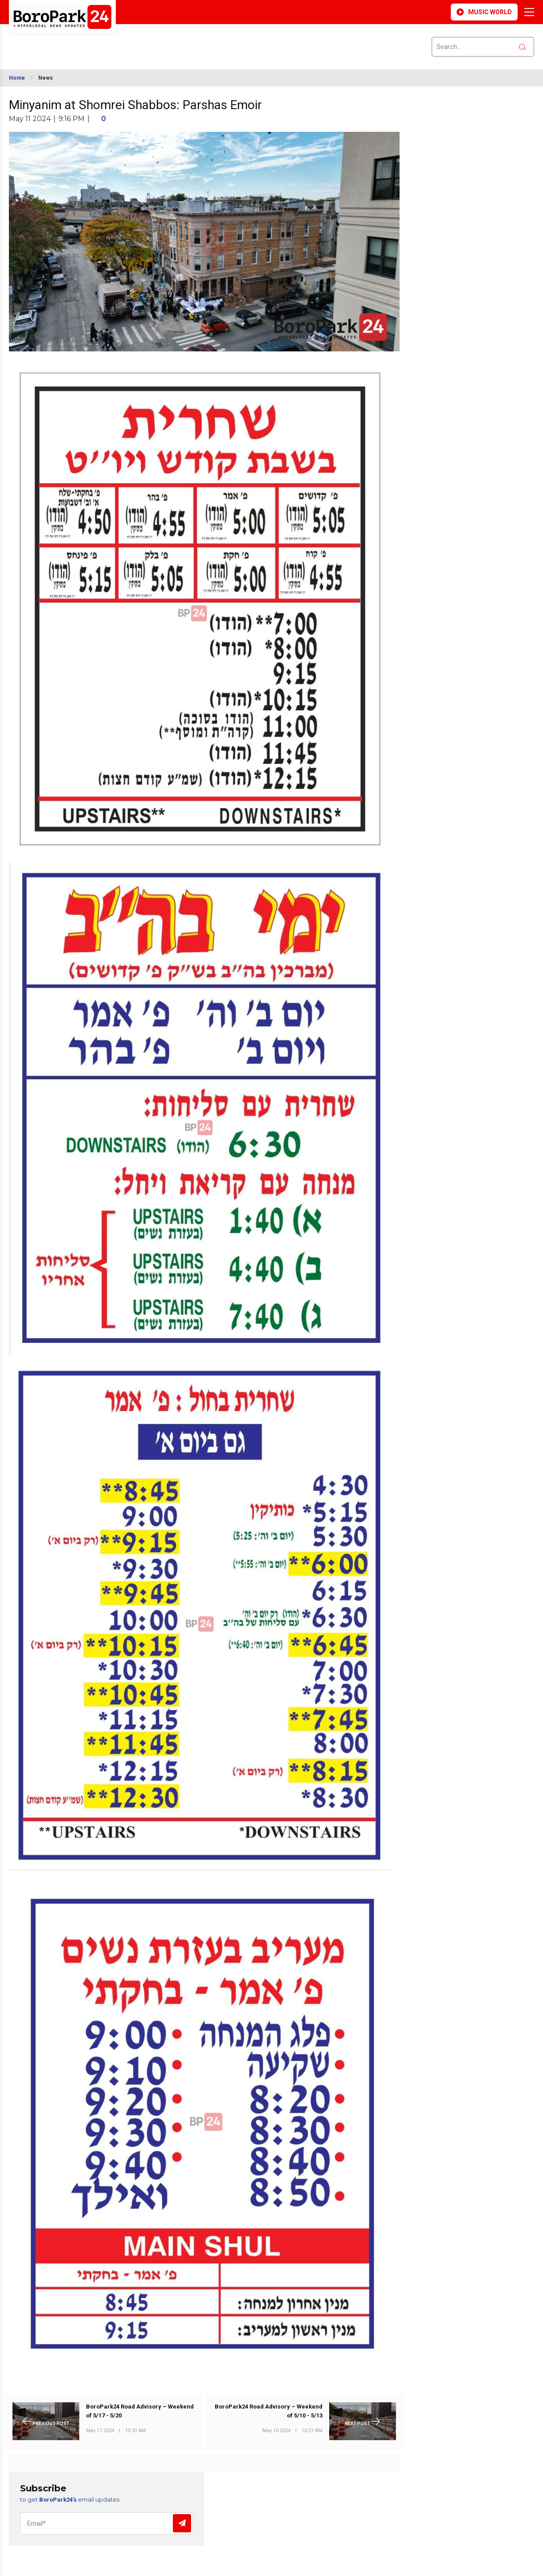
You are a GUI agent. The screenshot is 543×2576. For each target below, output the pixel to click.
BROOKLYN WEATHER (88, 41)
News (45, 78)
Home (17, 78)
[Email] (106, 2523)
